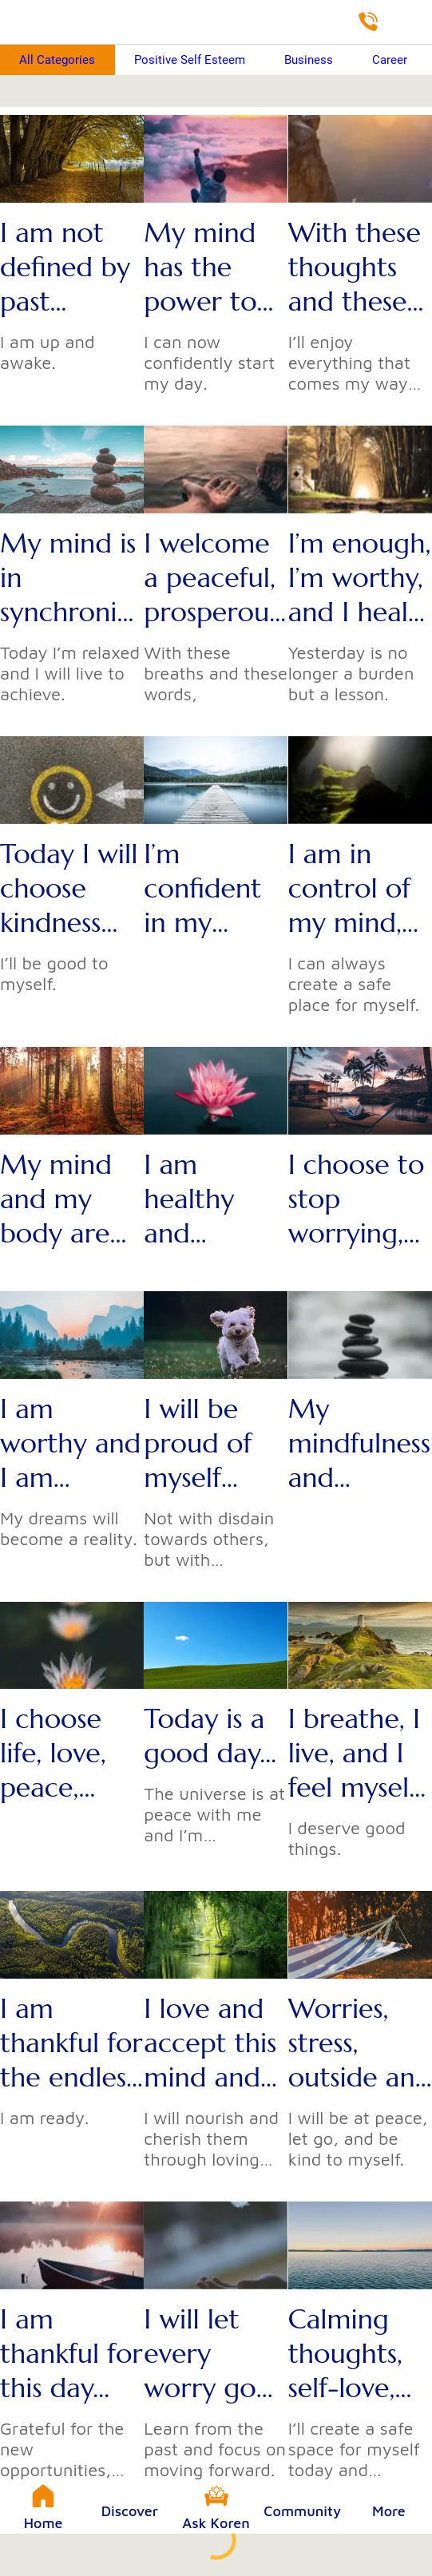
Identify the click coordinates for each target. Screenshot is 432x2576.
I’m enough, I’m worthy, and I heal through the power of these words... (359, 577)
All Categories (57, 60)
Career (389, 60)
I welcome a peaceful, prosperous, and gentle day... (214, 577)
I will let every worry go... (208, 2353)
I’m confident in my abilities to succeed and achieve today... (206, 888)
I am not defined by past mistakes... (65, 267)
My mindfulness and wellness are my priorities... (359, 1443)
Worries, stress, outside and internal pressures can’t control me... (360, 2042)
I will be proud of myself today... (198, 1443)
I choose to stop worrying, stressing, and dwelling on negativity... (359, 1198)
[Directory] (368, 22)
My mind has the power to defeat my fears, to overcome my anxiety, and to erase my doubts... (213, 267)
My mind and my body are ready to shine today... (56, 1198)
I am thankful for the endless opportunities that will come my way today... (71, 2042)
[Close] (22, 22)
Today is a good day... (210, 1736)
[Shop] (409, 22)
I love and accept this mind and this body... (210, 2042)
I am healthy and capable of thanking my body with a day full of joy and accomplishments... (211, 1198)
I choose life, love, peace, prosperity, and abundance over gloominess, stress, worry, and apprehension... (70, 1753)
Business (308, 60)
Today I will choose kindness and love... (68, 888)
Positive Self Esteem (189, 60)
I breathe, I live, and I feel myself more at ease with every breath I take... (354, 1753)
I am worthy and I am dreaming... (70, 1443)
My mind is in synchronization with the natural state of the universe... (72, 577)
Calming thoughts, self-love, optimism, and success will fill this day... (358, 2353)
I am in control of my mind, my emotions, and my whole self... (357, 888)
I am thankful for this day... (71, 2353)
